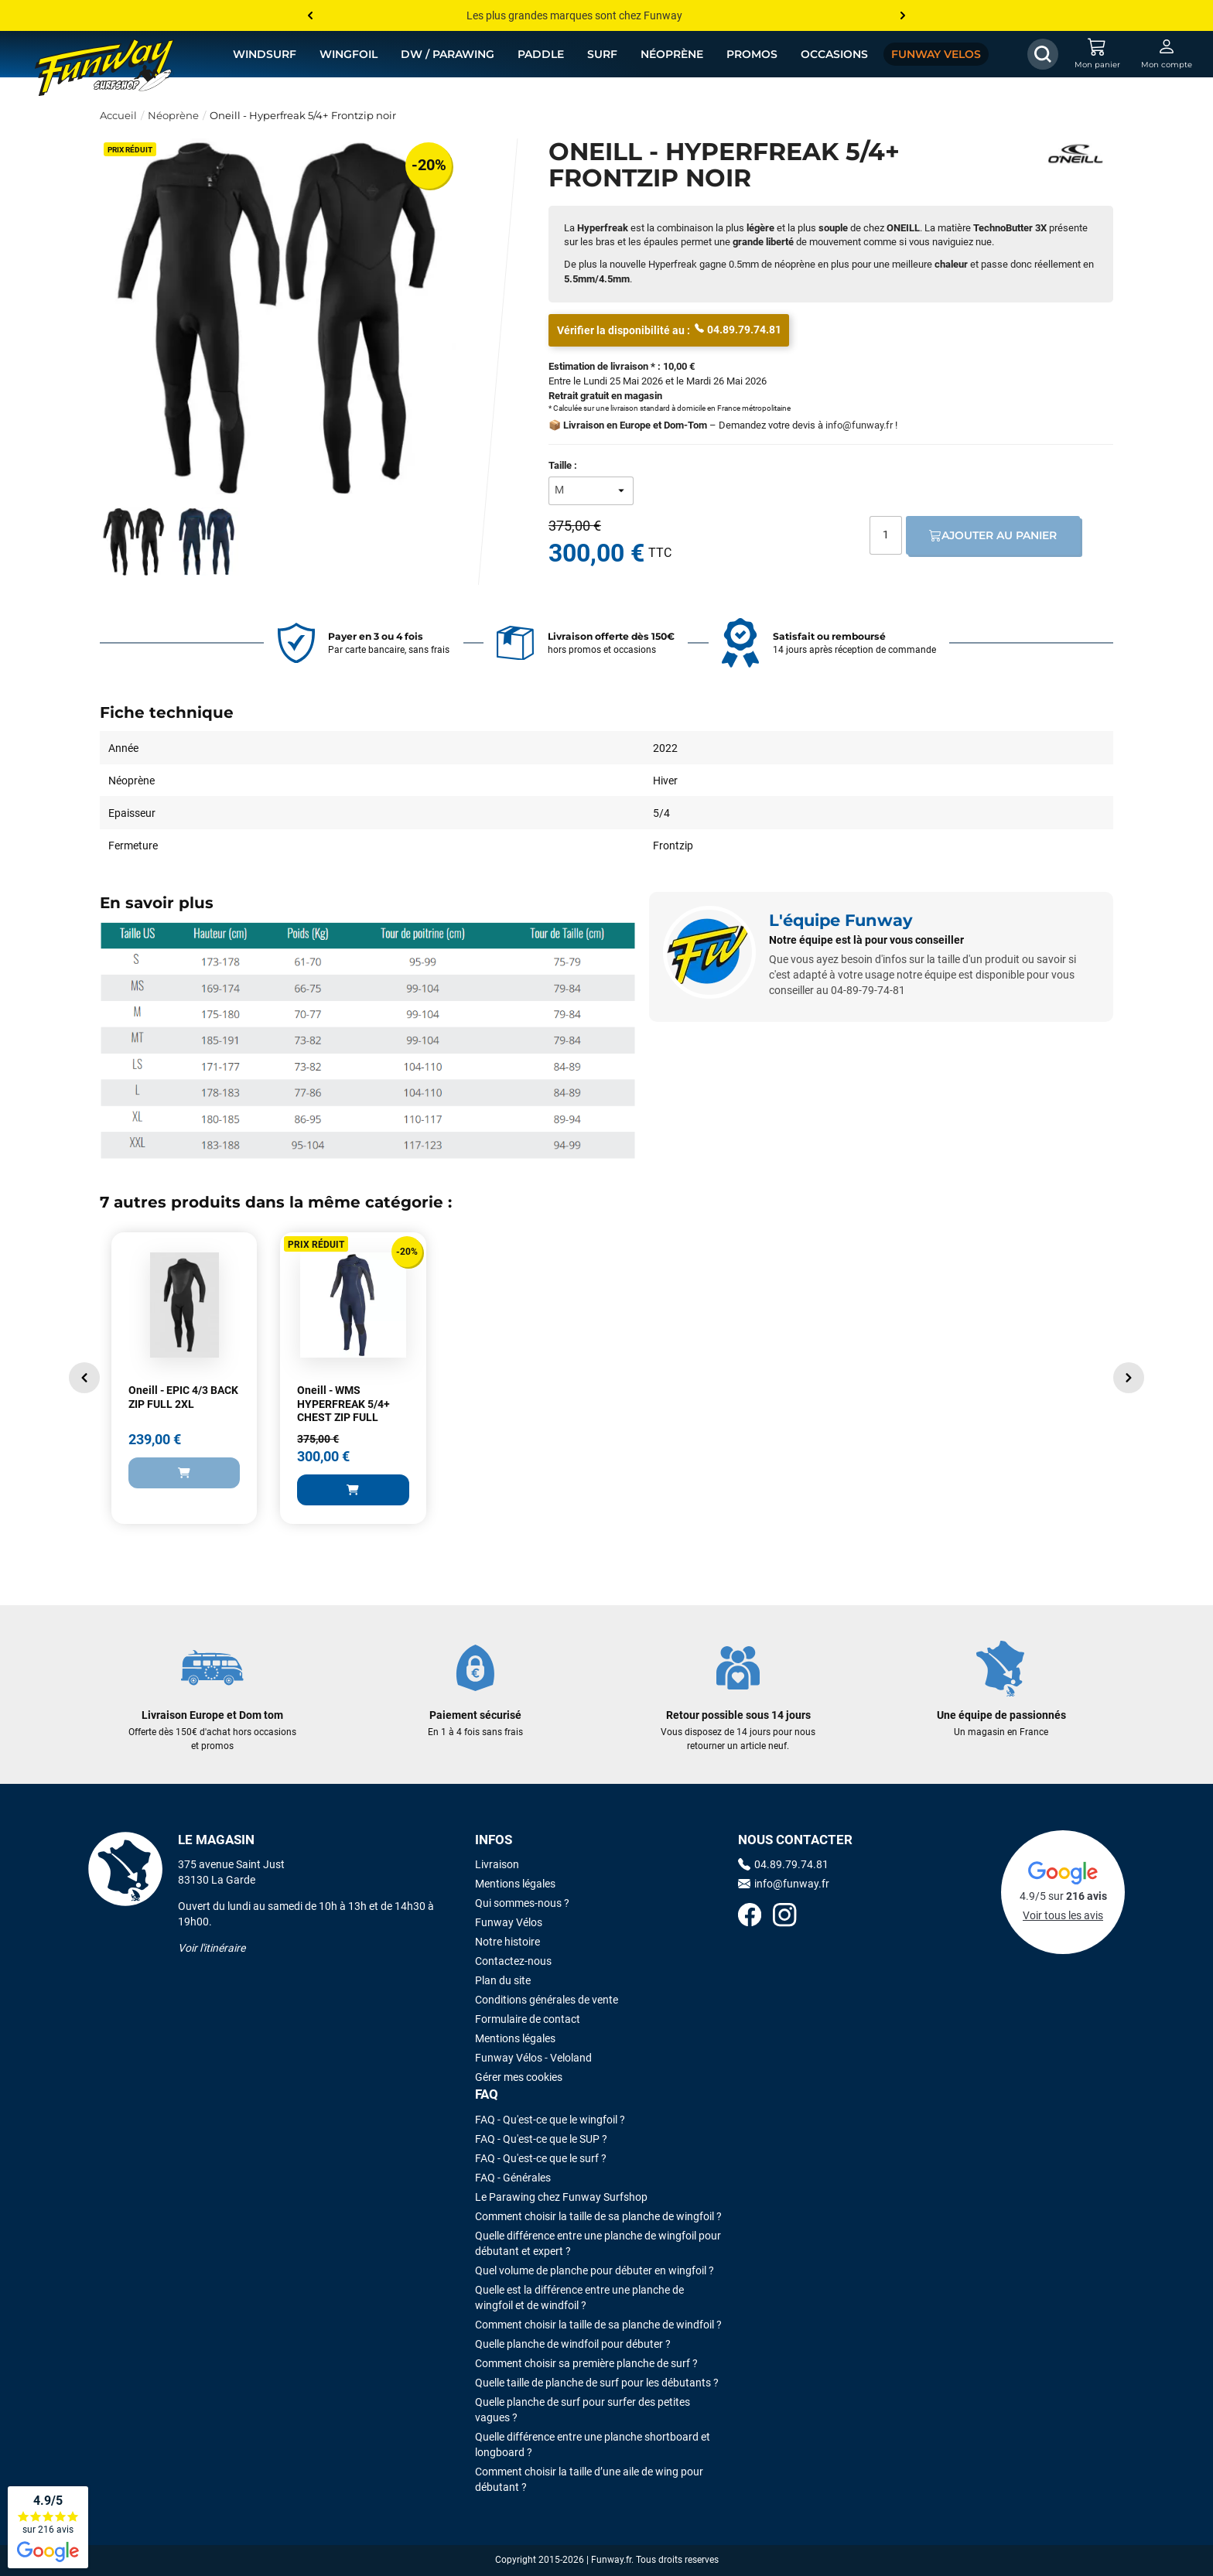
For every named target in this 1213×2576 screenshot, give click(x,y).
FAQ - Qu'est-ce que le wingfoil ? (550, 2119)
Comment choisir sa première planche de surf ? (586, 2363)
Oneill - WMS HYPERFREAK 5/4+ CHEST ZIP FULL (343, 1403)
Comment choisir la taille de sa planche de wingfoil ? (598, 2216)
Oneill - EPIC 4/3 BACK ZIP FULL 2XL (183, 1397)
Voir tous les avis (1063, 1915)
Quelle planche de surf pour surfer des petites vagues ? (582, 2410)
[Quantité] (886, 535)
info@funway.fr (859, 425)
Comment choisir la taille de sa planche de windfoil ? (598, 2324)
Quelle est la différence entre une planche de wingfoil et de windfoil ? (579, 2297)
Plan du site (503, 1980)
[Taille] (591, 491)
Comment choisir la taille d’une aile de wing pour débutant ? (589, 2479)
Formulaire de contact (527, 2019)
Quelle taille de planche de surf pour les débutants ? (597, 2382)
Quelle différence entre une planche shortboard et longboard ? (592, 2444)
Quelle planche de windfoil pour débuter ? (573, 2344)
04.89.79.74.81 (738, 329)
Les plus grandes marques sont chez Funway (574, 15)
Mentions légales (515, 1883)
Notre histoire (507, 1941)
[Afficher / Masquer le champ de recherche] (1042, 54)
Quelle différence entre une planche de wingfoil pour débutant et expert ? (598, 2243)
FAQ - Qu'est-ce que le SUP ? (541, 2139)
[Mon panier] (1097, 54)
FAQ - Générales (513, 2177)
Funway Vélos (508, 1922)
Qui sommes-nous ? (522, 1903)
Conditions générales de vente (546, 1999)
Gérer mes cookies (518, 2077)
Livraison (497, 1864)
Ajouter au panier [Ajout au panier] (993, 535)
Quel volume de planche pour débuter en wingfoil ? (594, 2270)
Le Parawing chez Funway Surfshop (561, 2197)
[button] (84, 1377)
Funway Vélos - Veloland (533, 2058)
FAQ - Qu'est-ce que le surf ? (540, 2158)
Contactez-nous (513, 1961)
